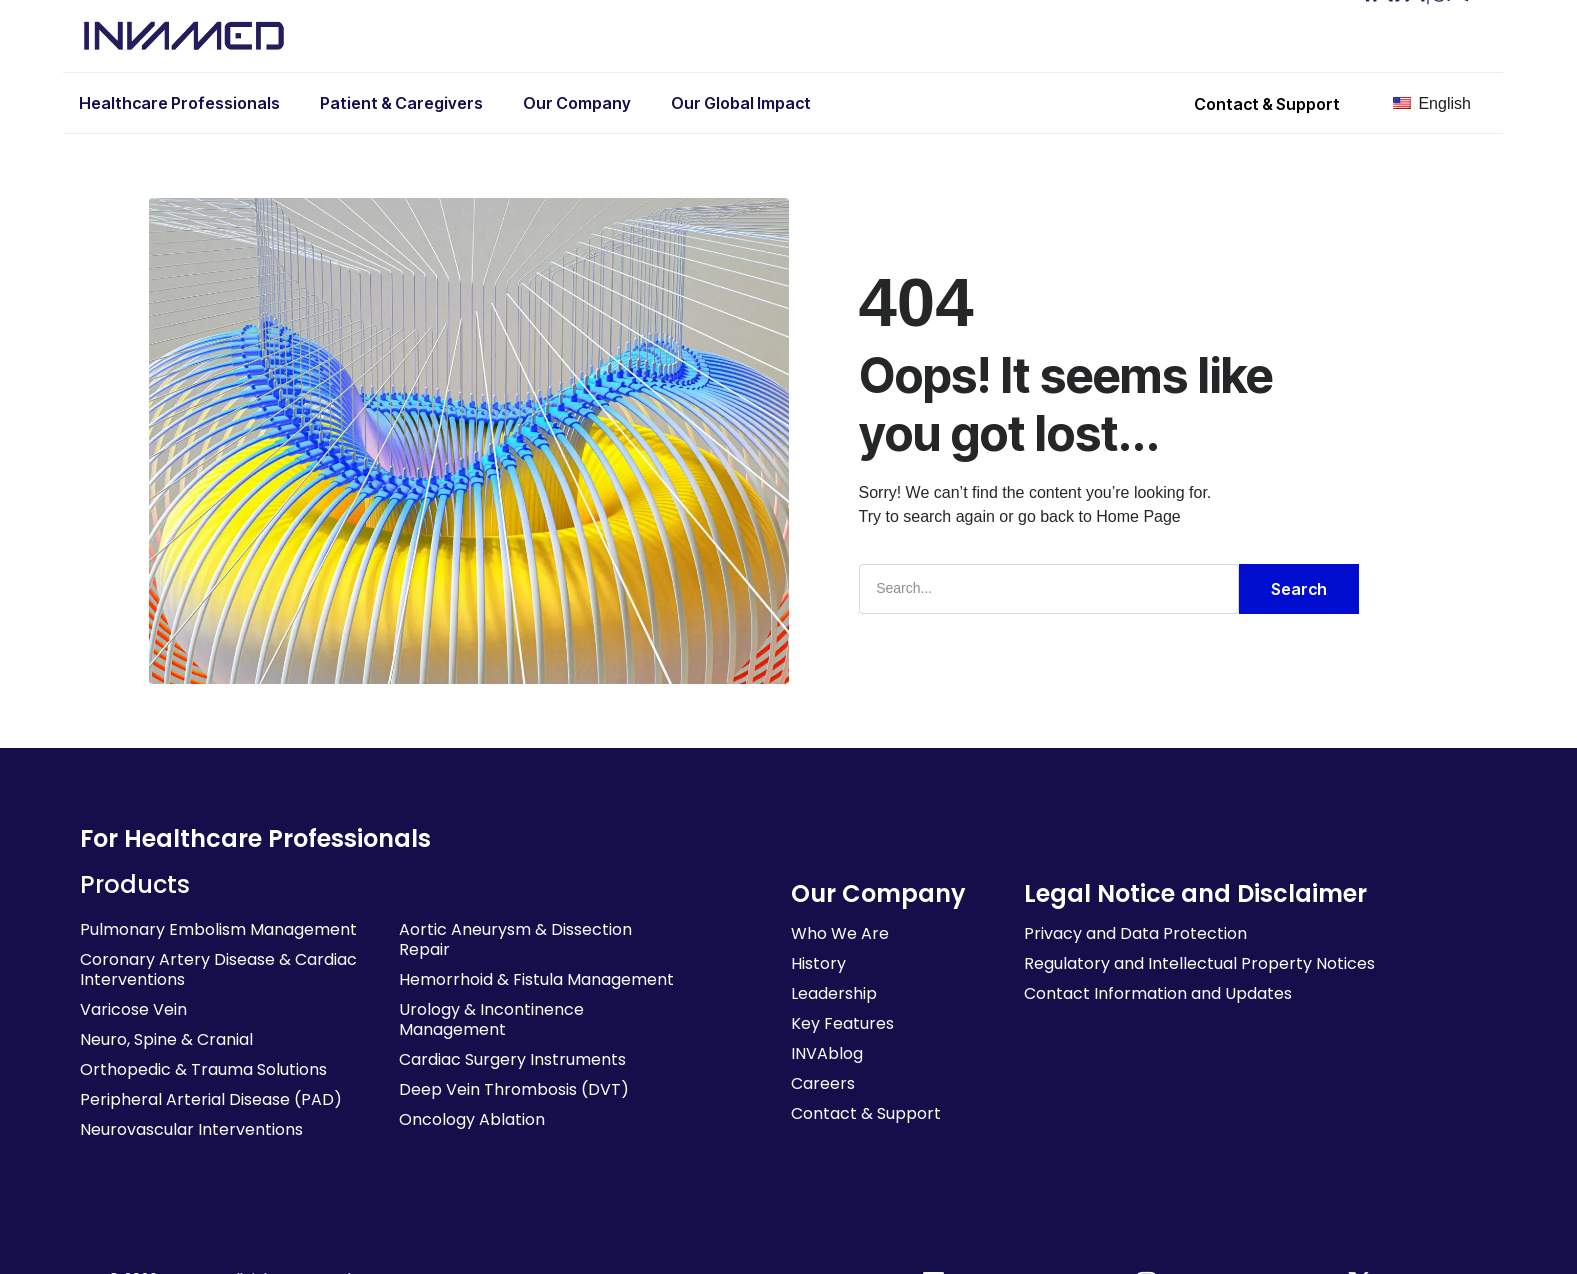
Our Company (577, 103)
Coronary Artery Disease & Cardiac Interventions (218, 968)
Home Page (1138, 515)
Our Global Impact (741, 103)
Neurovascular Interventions (191, 1128)
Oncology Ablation (472, 1118)
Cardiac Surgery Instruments (512, 1058)
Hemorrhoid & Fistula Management (536, 978)
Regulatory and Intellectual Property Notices (1199, 962)
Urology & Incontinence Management (491, 1018)
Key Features (842, 1022)
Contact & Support (866, 1112)
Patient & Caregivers (401, 103)
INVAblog (827, 1052)
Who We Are (840, 932)
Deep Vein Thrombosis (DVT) (514, 1088)
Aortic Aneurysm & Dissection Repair (515, 938)
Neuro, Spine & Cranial (166, 1038)
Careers (823, 1082)
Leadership (834, 992)
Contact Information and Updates (1158, 992)
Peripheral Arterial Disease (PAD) (211, 1098)
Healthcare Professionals (179, 103)
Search (1299, 588)
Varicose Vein (133, 1008)
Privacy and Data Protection (1135, 932)
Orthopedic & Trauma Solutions (203, 1068)
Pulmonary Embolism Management (218, 928)
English (1432, 103)
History (818, 962)
